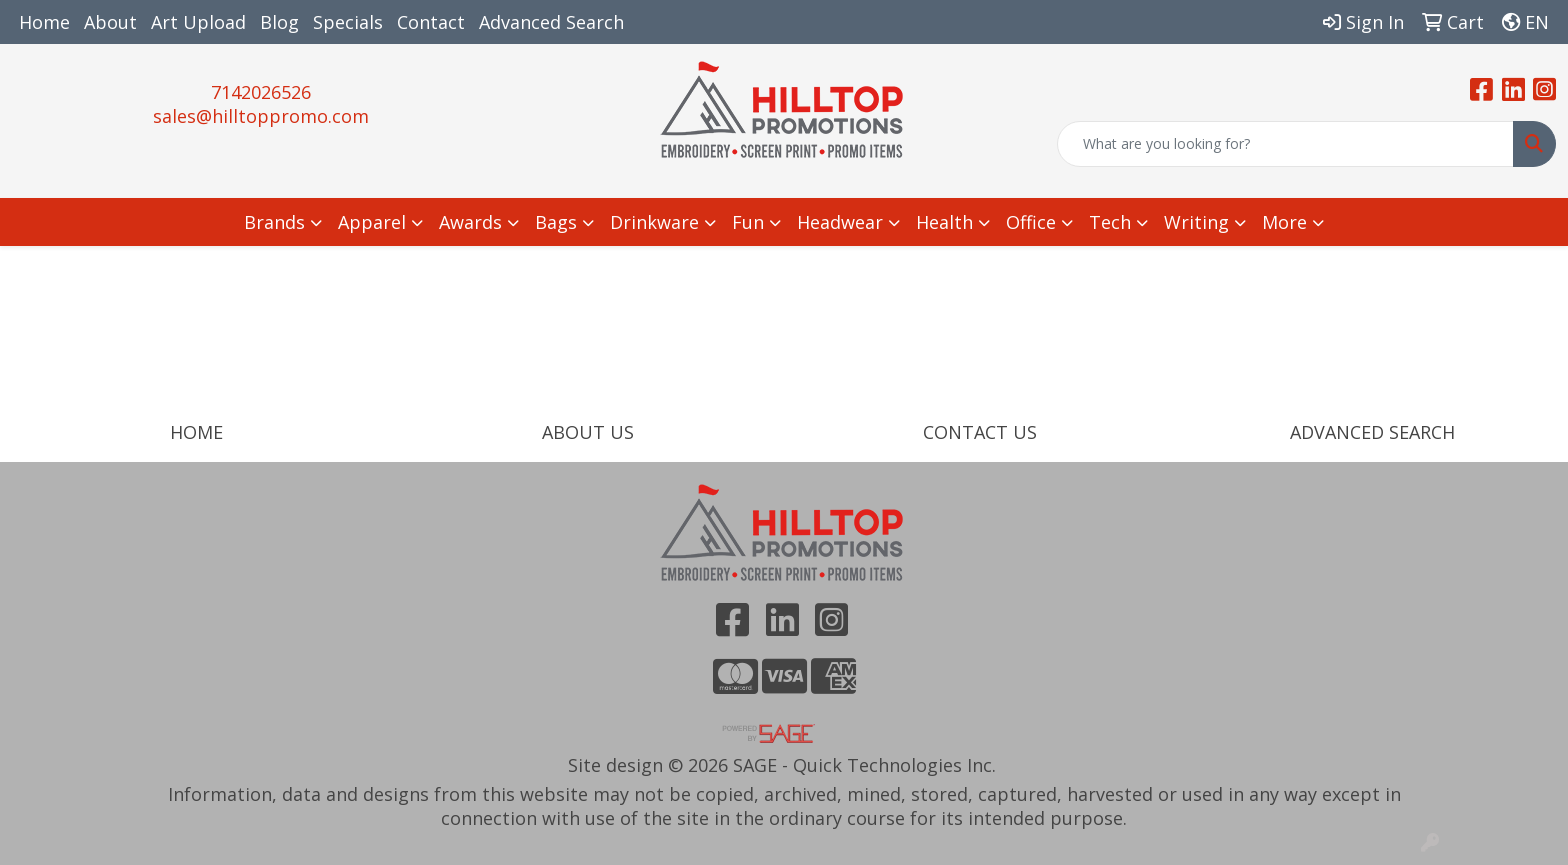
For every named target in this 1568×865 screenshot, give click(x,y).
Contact (431, 22)
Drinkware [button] (654, 222)
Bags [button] (556, 222)
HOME (196, 432)
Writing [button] (1196, 222)
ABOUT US (588, 432)
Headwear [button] (840, 222)
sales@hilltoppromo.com (261, 116)
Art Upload (198, 22)
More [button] (1284, 222)
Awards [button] (470, 222)
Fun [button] (748, 222)
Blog (279, 22)
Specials (348, 22)
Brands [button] (274, 222)
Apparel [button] (372, 222)
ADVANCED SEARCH (1372, 432)
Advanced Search (551, 22)
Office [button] (1031, 222)
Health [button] (944, 222)
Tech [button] (1110, 222)
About (110, 22)
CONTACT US (980, 432)
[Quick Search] (1285, 144)
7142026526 (261, 92)
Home (44, 22)
